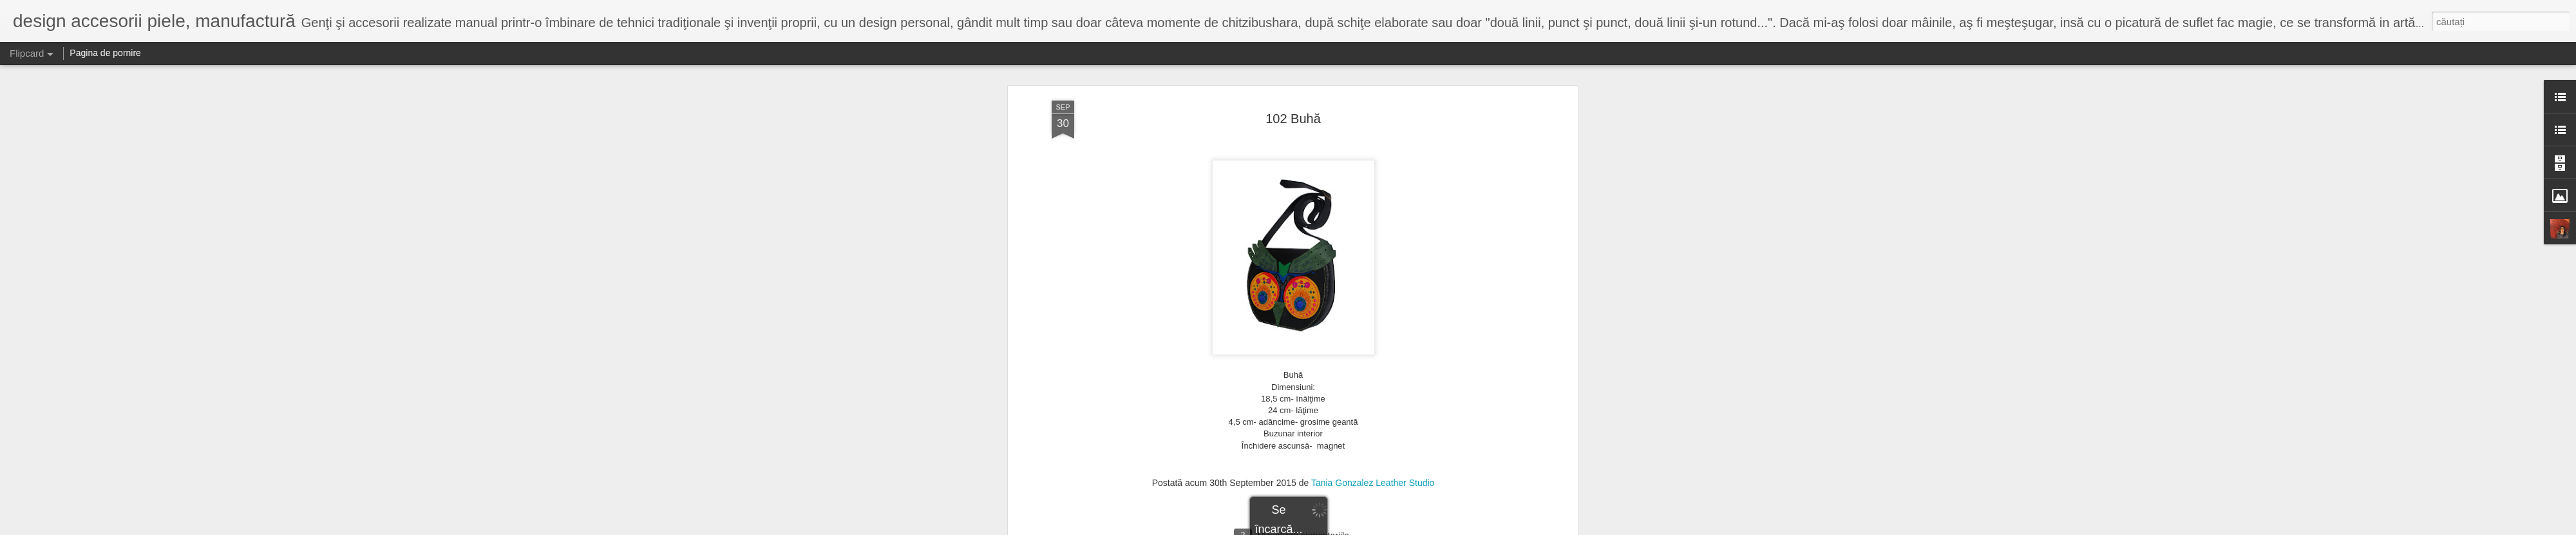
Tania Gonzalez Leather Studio (1372, 483)
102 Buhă (1293, 119)
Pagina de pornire (105, 53)
